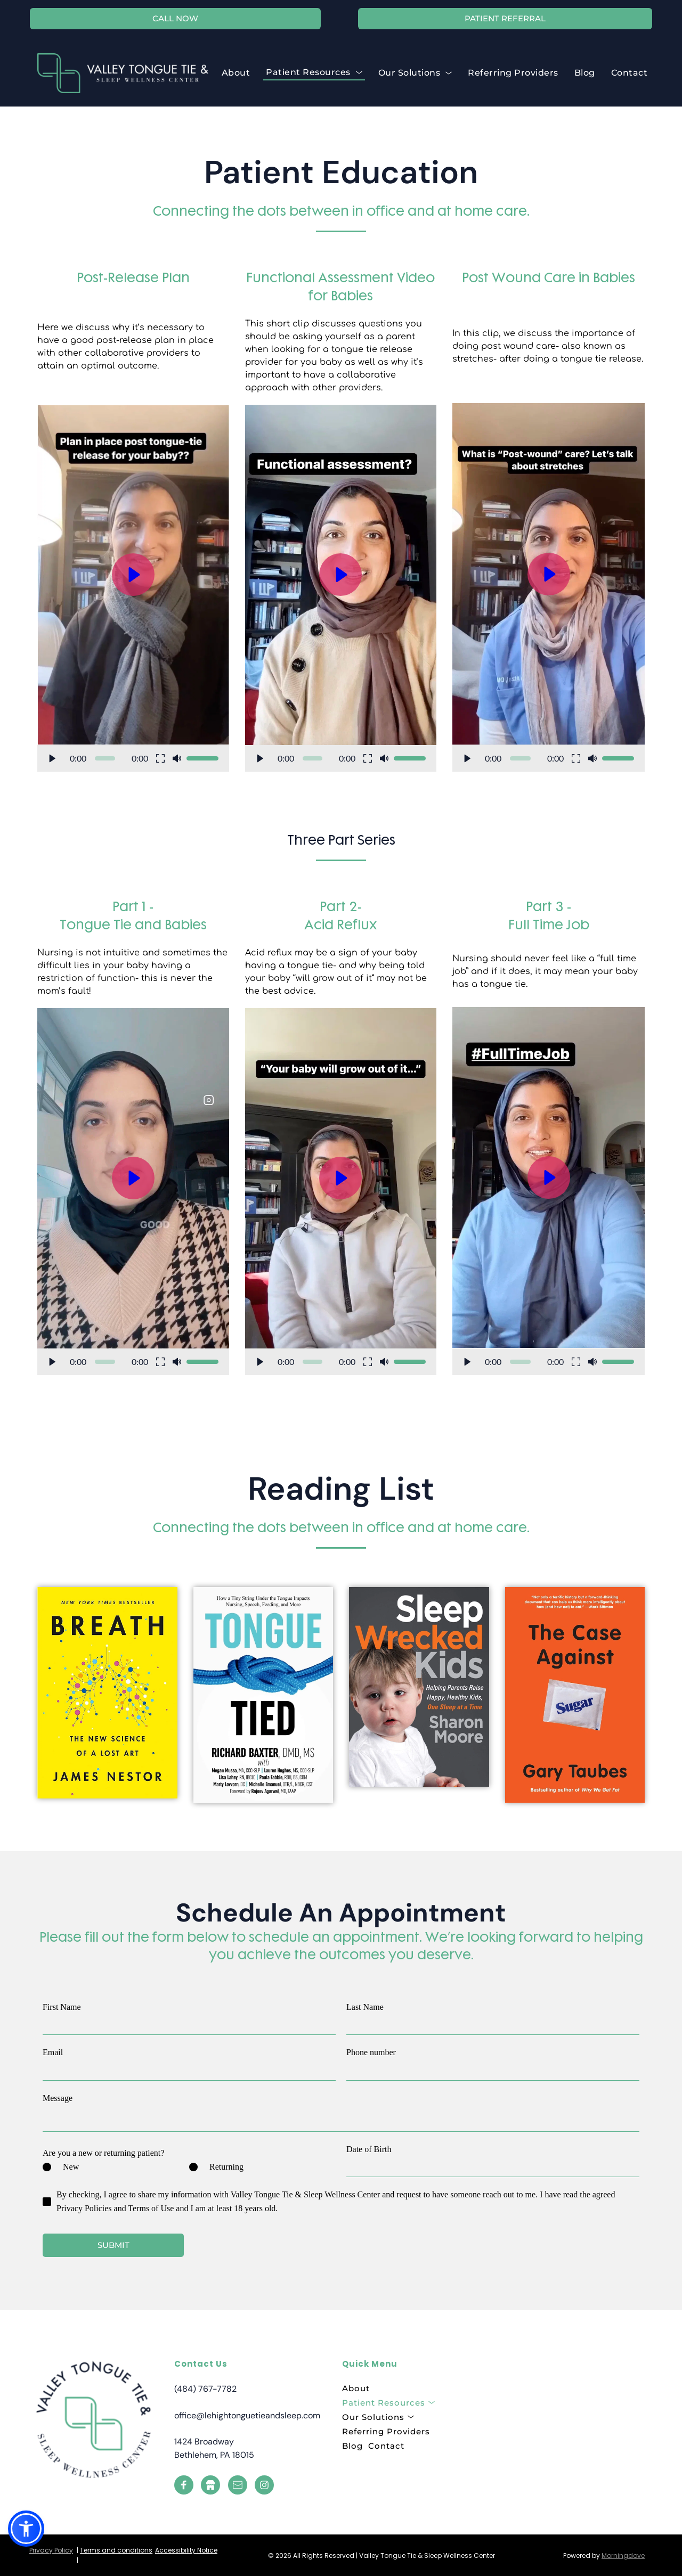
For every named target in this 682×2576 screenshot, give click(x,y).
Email (53, 2052)
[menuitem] (236, 73)
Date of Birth (368, 2149)
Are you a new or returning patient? (103, 2152)
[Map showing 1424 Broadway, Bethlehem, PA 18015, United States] (552, 2424)
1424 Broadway (204, 2441)
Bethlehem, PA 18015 (214, 2454)
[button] (133, 588)
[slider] (105, 758)
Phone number (371, 2052)
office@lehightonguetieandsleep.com (247, 2415)
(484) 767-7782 (205, 2388)
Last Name (365, 2006)
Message (57, 2098)
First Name (62, 2006)
